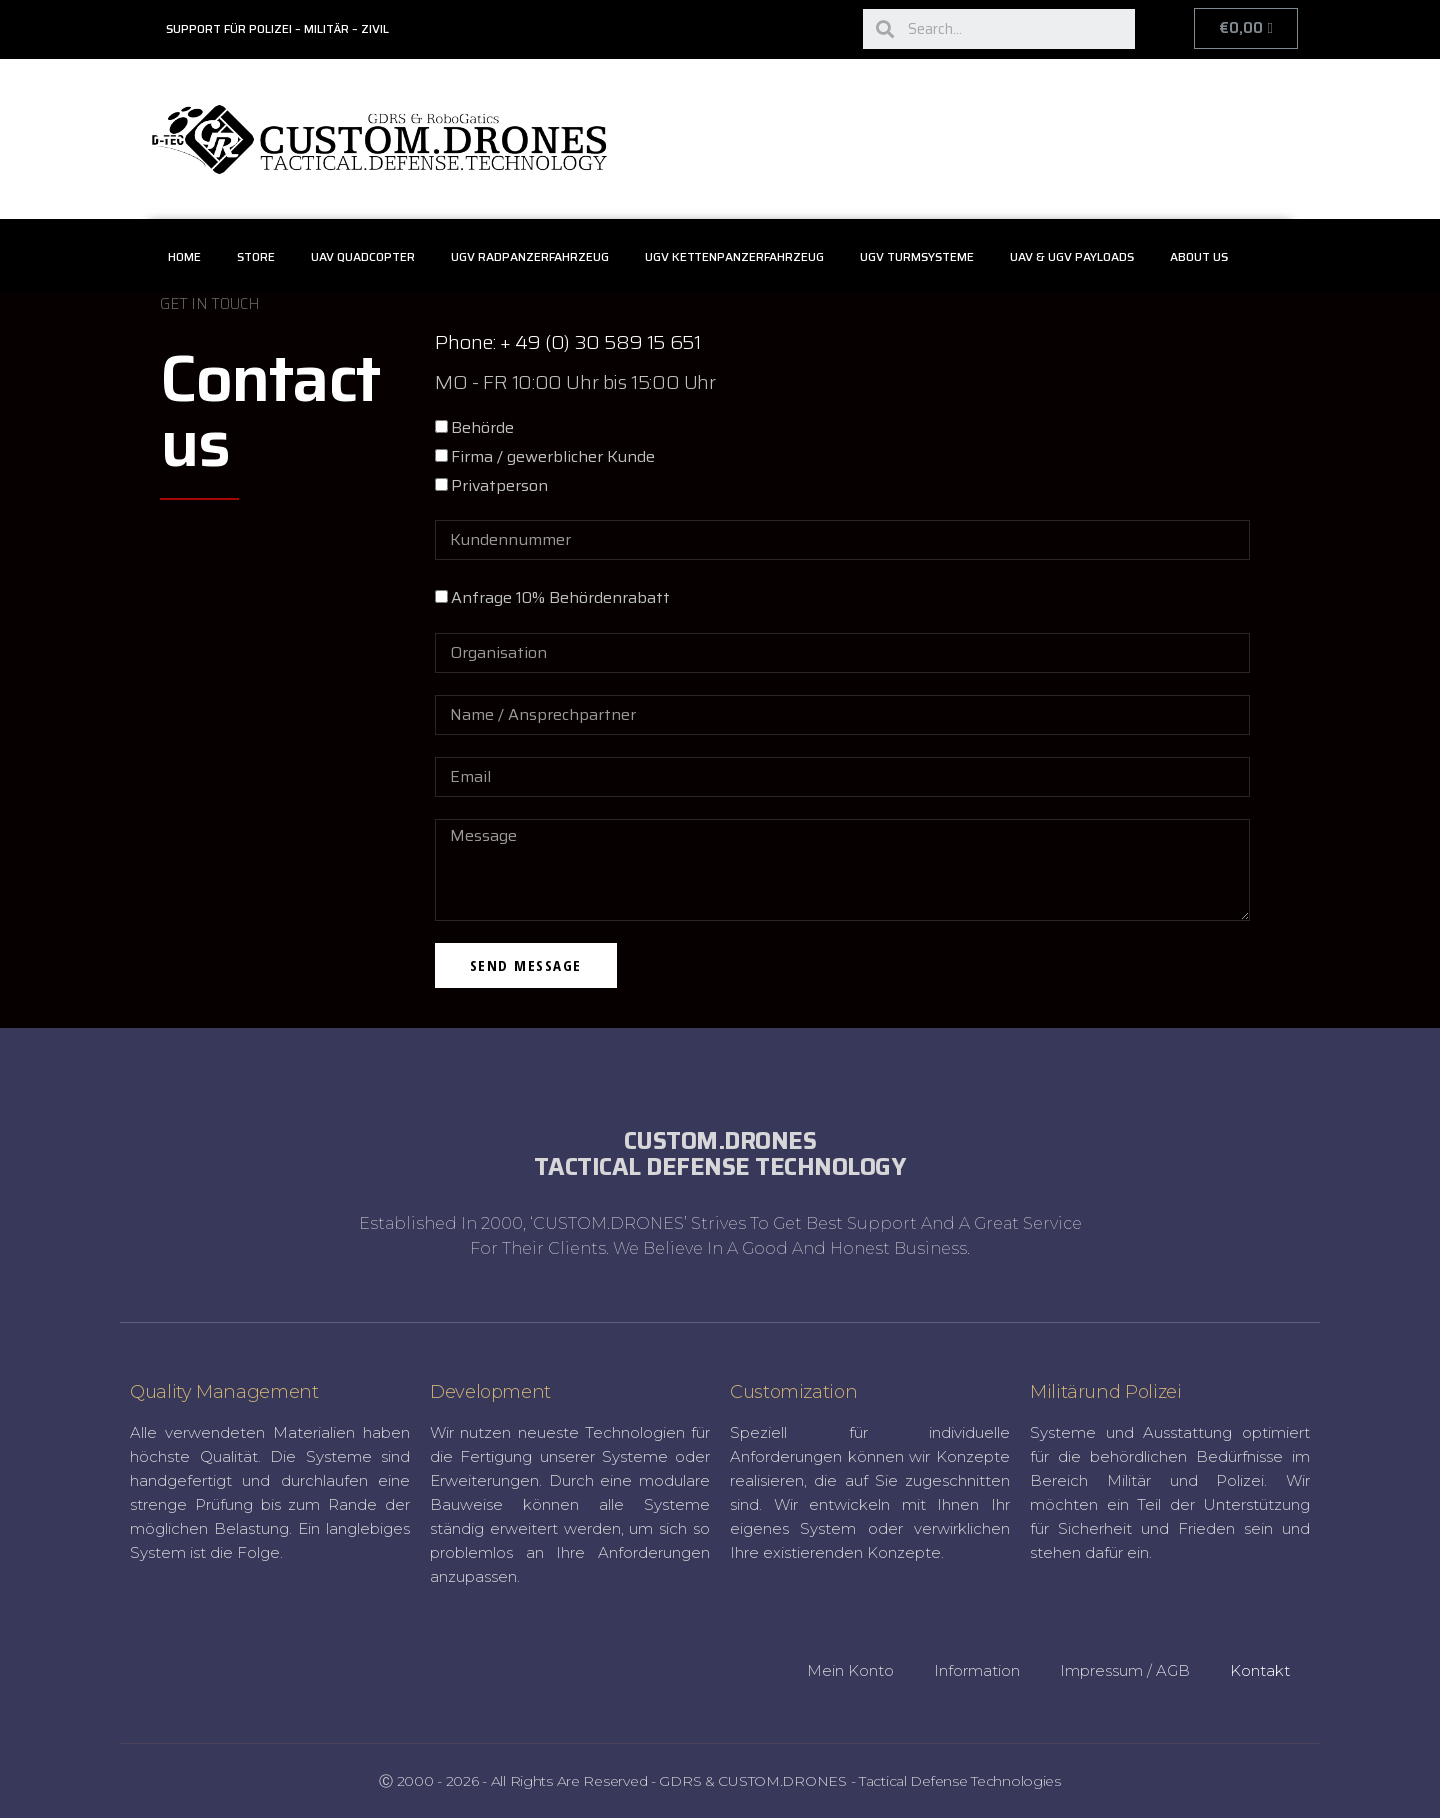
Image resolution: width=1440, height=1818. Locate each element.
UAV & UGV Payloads (1072, 256)
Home (184, 256)
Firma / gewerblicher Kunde (553, 456)
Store (256, 256)
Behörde (482, 427)
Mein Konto (850, 1670)
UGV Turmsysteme (917, 256)
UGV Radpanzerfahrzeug (530, 256)
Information (977, 1670)
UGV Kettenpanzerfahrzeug (734, 256)
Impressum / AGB (1125, 1670)
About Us (1199, 256)
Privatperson (499, 485)
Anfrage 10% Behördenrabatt (560, 597)
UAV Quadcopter (363, 256)
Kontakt (1260, 1670)
